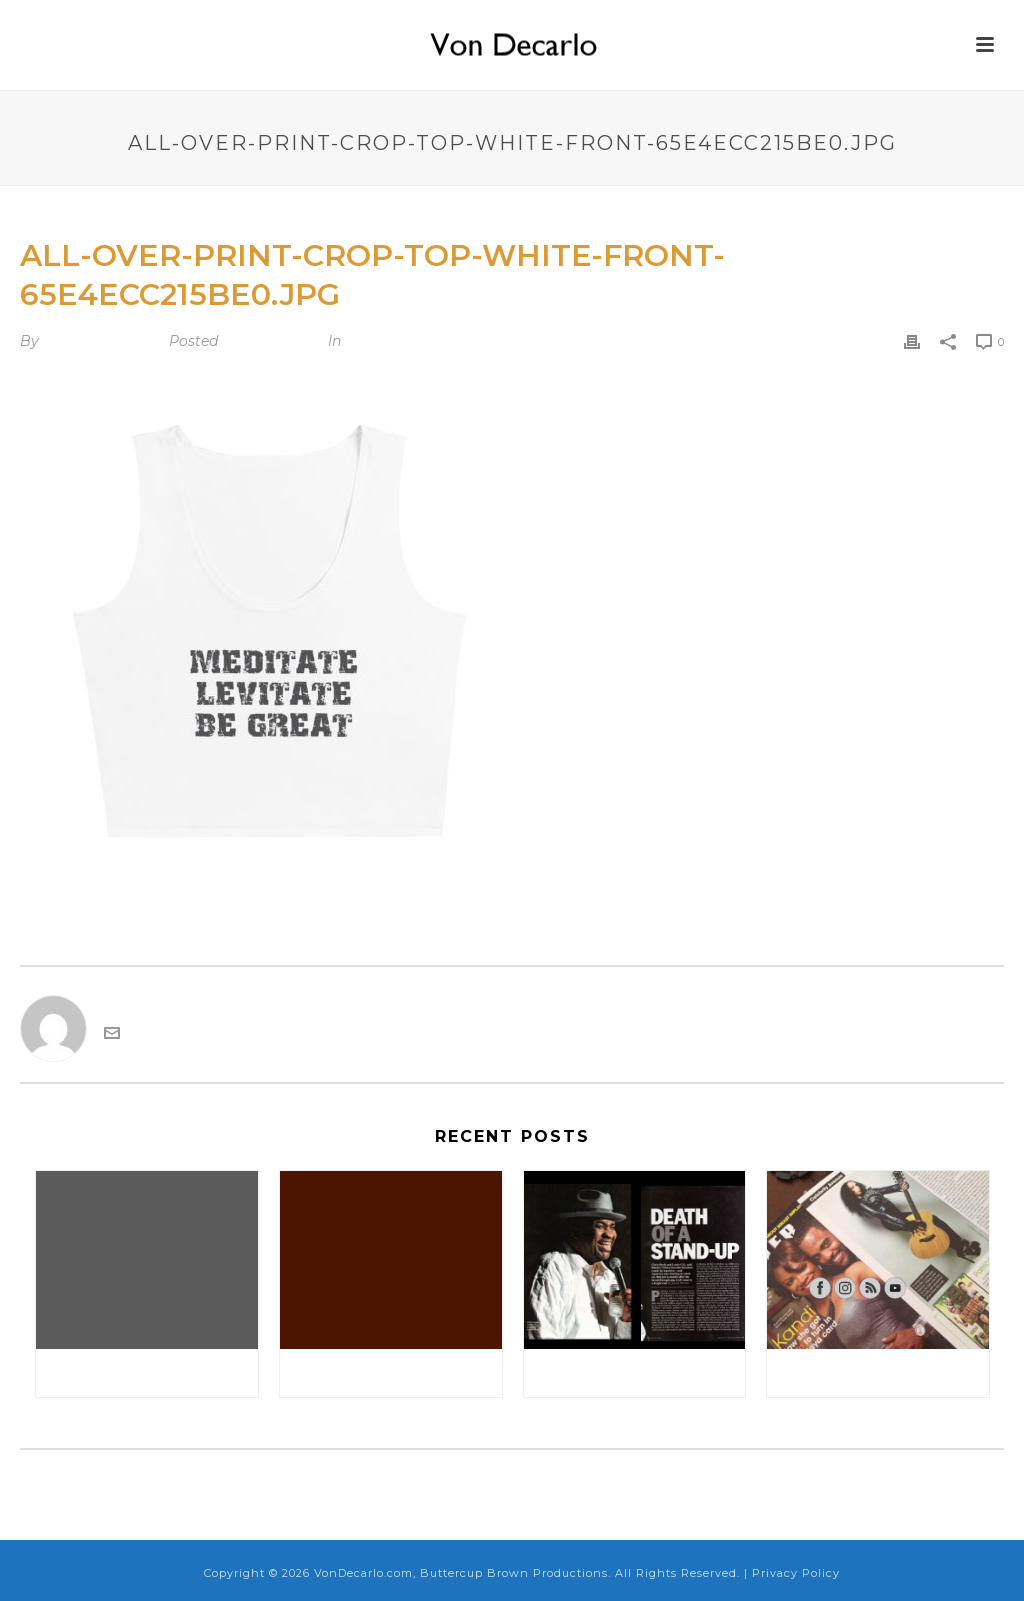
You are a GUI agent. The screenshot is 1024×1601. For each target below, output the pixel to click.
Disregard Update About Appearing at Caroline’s (152, 1372)
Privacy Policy (796, 1573)
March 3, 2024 (271, 341)
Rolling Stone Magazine (636, 1372)
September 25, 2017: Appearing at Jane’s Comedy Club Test (396, 1372)
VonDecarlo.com (102, 341)
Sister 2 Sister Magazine (879, 1372)
